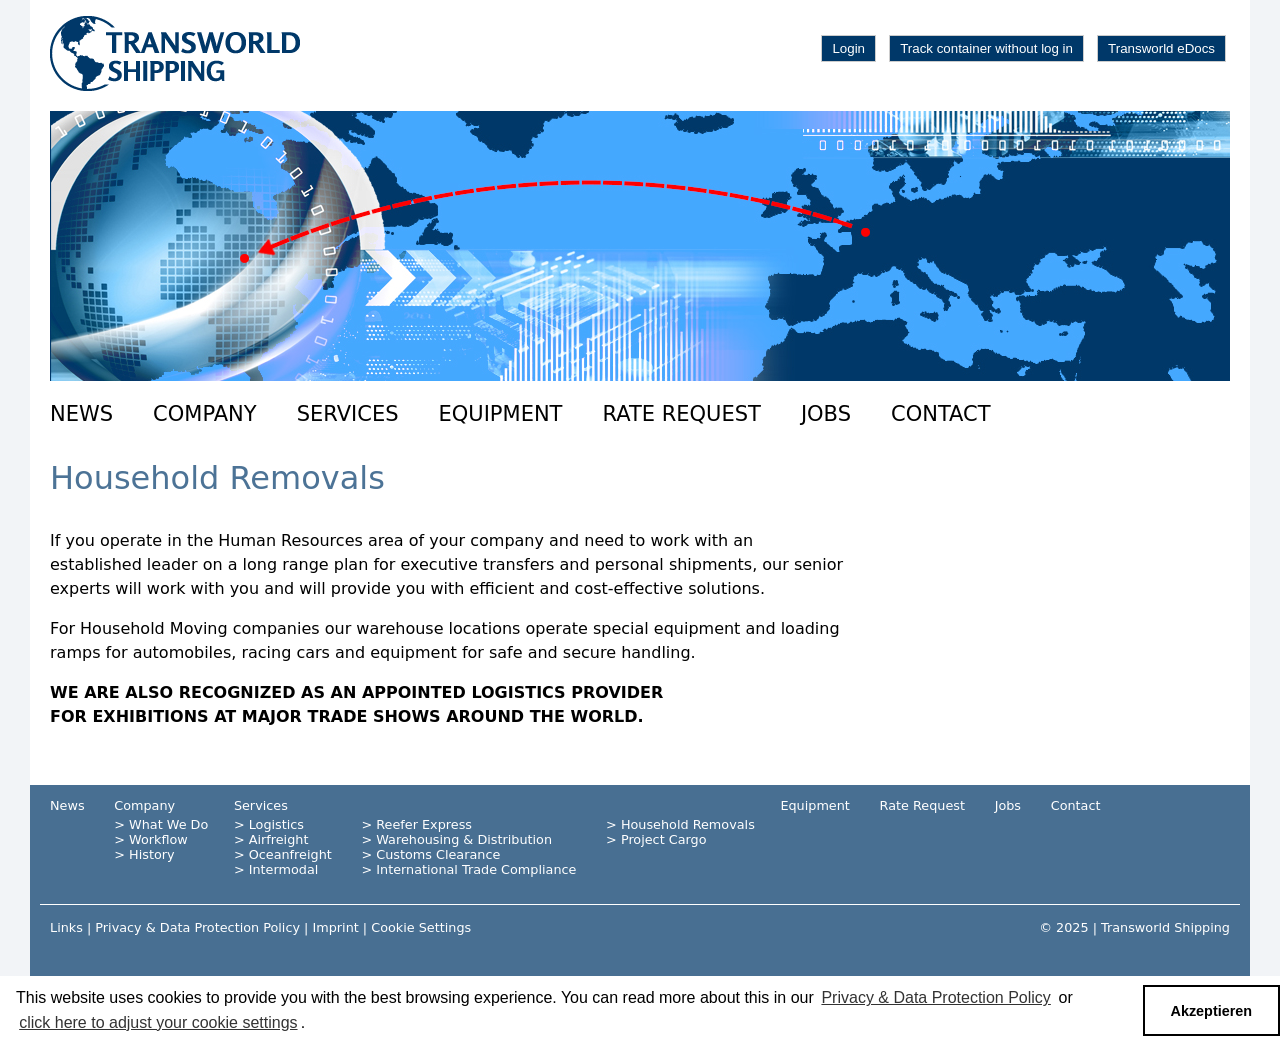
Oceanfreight (290, 854)
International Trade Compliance (476, 869)
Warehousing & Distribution (464, 839)
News (81, 414)
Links (66, 927)
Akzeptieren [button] (1212, 1011)
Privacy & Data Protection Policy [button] (935, 997)
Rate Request (681, 414)
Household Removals (688, 824)
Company (205, 414)
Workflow (158, 839)
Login (848, 48)
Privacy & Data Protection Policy (197, 927)
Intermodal (284, 869)
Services (348, 414)
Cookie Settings (421, 927)
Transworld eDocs (1161, 48)
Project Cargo (664, 839)
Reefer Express (424, 824)
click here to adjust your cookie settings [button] (158, 1022)
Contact (941, 414)
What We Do (168, 824)
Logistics (276, 824)
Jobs (826, 414)
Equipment (501, 414)
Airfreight (279, 839)
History (152, 854)
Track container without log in (986, 48)
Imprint (335, 927)
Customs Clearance (438, 854)
